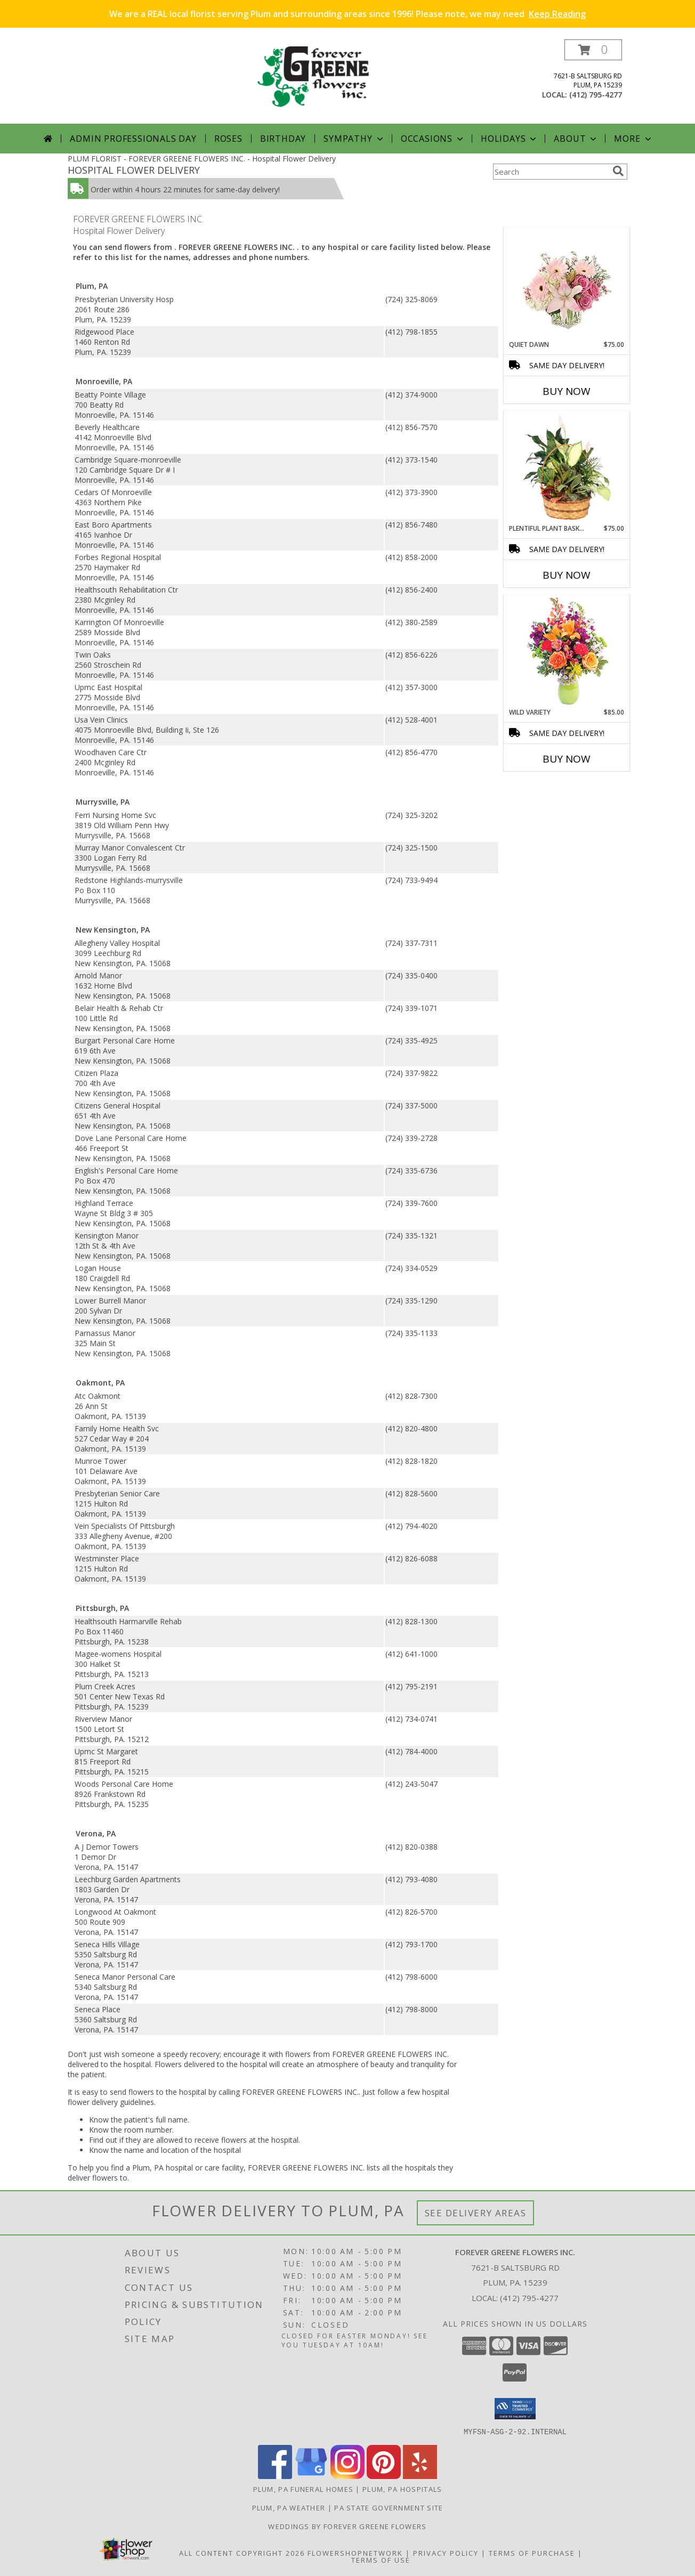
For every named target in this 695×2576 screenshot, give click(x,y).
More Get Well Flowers (551, 219)
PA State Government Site (388, 2507)
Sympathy (354, 138)
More (633, 138)
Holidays (509, 138)
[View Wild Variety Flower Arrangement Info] (566, 651)
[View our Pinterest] (384, 2475)
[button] (593, 49)
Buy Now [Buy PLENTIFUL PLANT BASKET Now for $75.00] (567, 575)
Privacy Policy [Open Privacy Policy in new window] (446, 2552)
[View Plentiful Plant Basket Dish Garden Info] (566, 468)
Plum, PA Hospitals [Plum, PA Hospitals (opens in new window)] (402, 2488)
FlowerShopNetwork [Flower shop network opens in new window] (355, 2552)
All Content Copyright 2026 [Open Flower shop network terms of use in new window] (242, 2552)
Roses (228, 138)
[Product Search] (551, 171)
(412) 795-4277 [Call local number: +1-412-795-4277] (595, 95)
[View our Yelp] (420, 2475)
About (576, 138)
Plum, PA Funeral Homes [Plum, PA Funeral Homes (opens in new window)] (303, 2488)
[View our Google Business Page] (311, 2475)
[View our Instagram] (347, 2475)
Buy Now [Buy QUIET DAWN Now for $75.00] (567, 391)
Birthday (283, 138)
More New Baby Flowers (551, 788)
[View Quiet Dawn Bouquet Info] (566, 284)
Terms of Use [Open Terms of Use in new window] (380, 2559)
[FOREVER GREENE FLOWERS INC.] (351, 81)
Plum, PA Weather (289, 2507)
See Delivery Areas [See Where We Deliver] (476, 2213)
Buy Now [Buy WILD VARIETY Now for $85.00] (567, 759)
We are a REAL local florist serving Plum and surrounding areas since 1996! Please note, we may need (347, 14)
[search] (618, 171)
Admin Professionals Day (133, 138)
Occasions (433, 138)
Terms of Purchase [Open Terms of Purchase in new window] (532, 2552)
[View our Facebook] (275, 2475)
